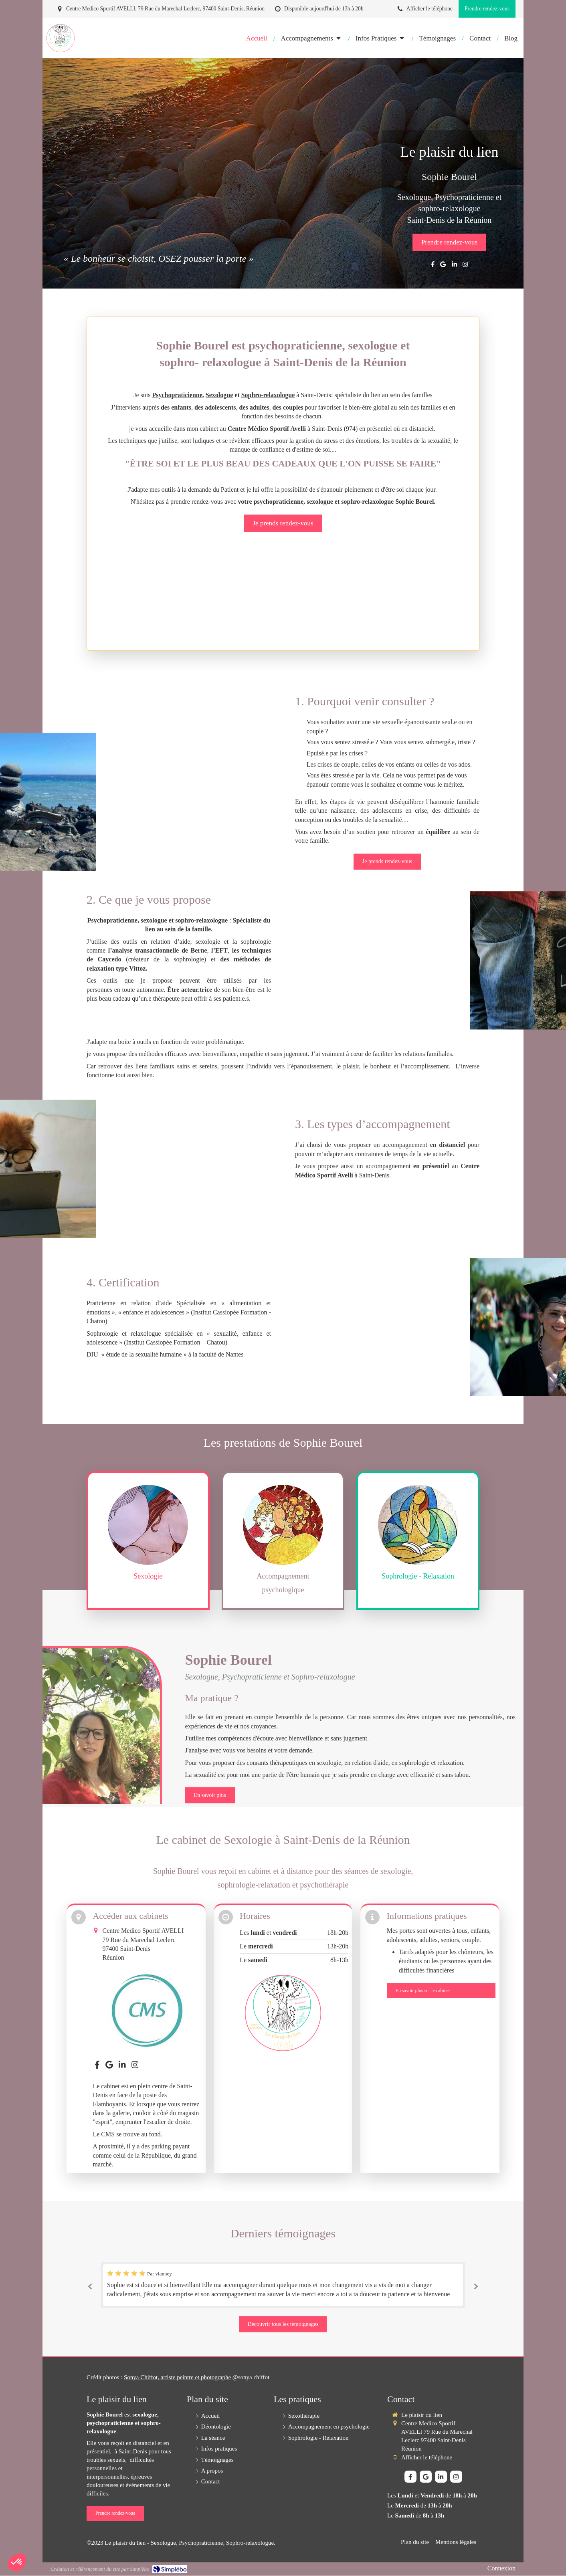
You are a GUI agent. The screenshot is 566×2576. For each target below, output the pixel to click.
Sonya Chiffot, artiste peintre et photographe (177, 2377)
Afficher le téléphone (429, 9)
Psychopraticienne (177, 395)
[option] (283, 2285)
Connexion (501, 2568)
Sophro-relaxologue (268, 395)
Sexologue (219, 395)
